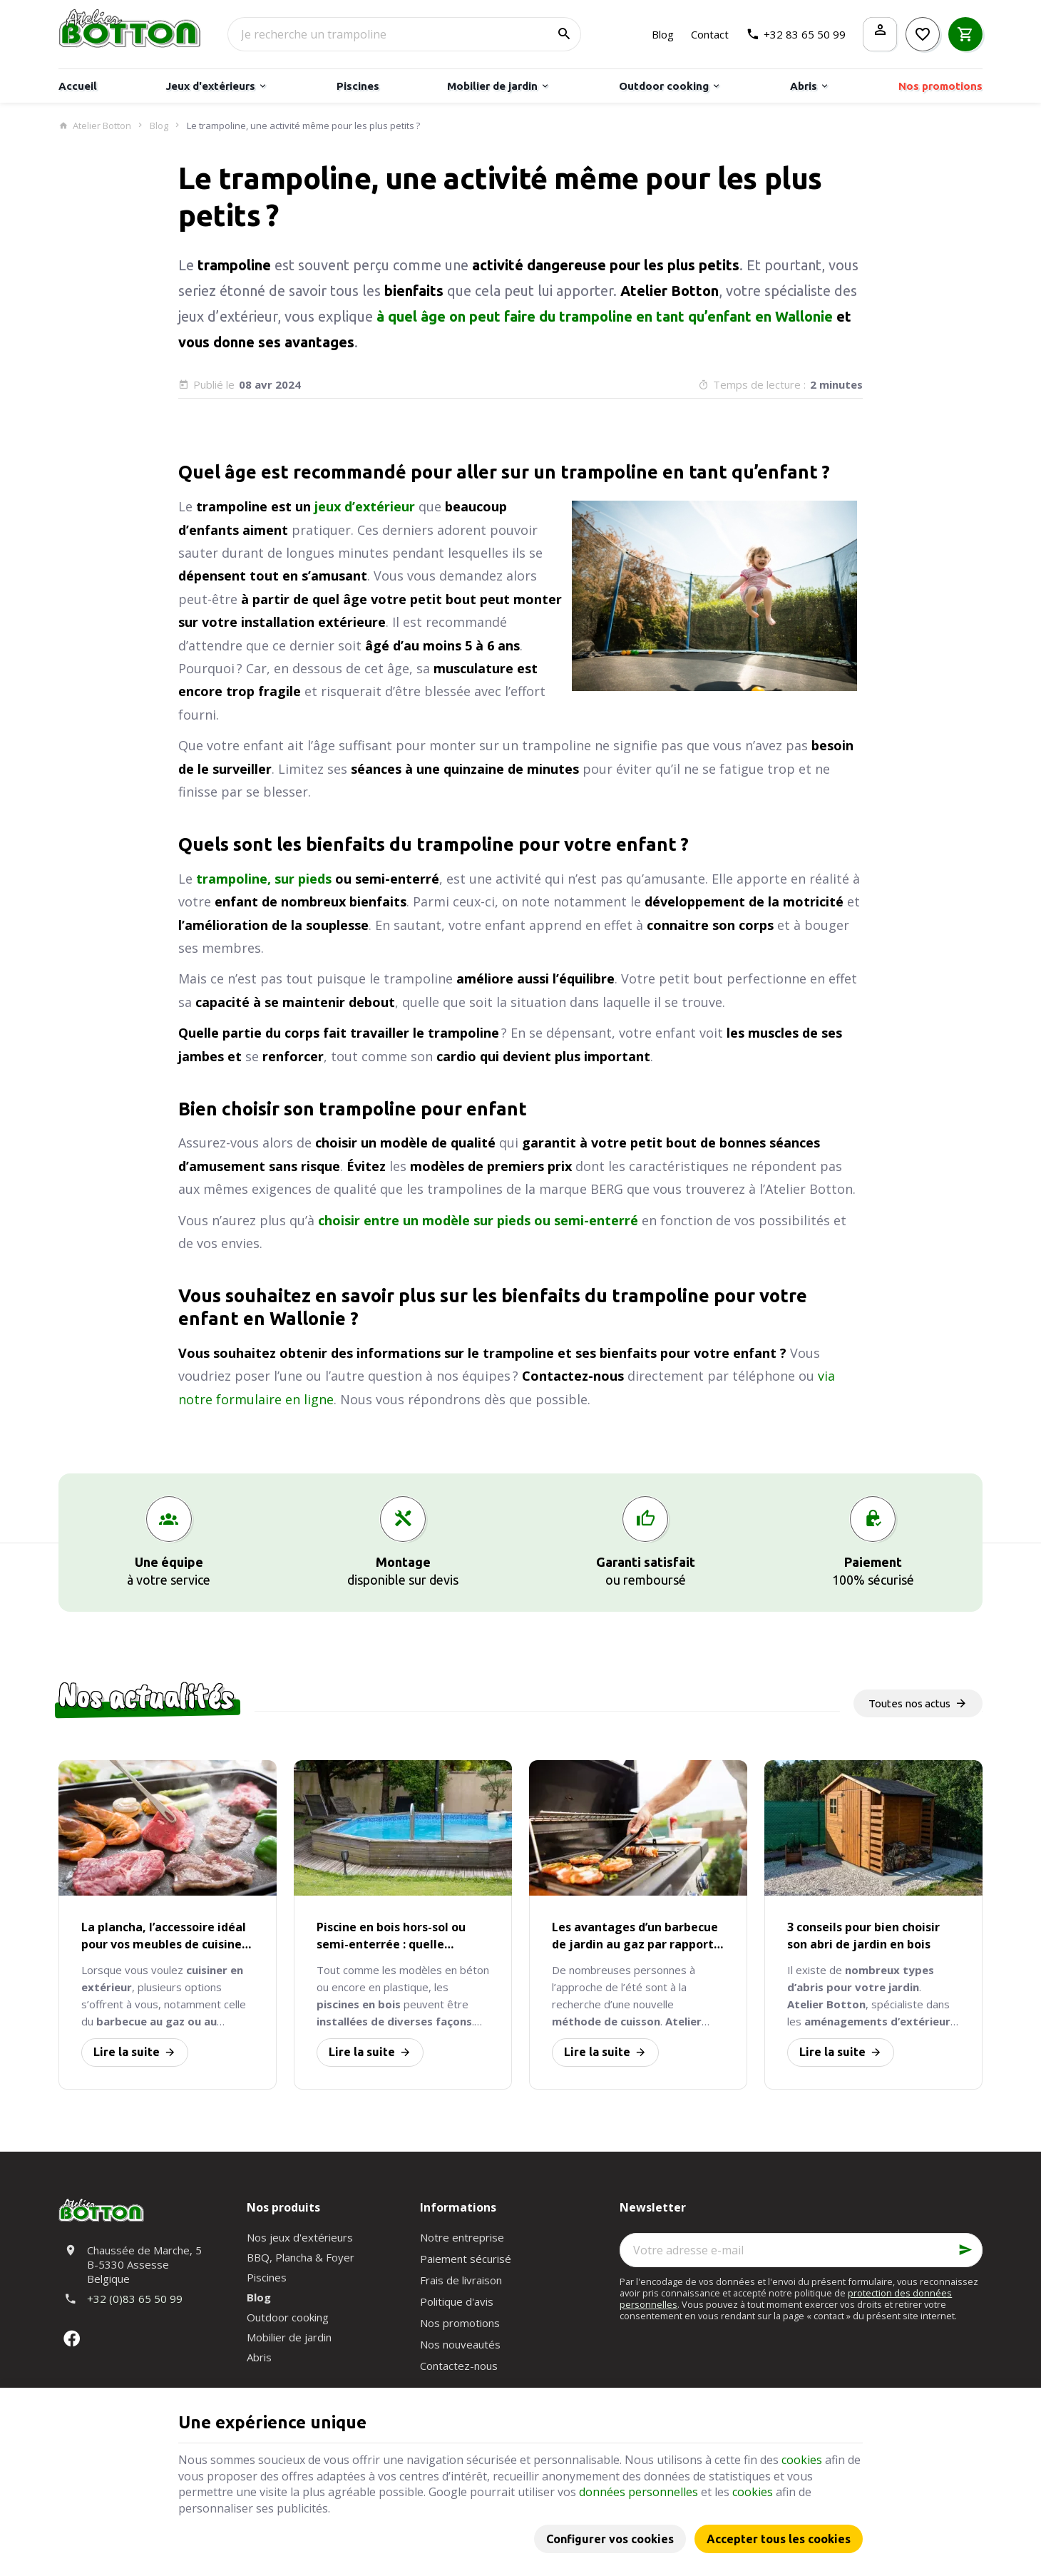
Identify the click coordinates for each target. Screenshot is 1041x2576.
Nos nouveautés (460, 2344)
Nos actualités (145, 1696)
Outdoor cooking (288, 2317)
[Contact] (709, 34)
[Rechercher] (564, 34)
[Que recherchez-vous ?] (404, 34)
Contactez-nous (459, 2365)
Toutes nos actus (909, 1703)
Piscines (267, 2277)
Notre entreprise (462, 2237)
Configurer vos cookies (610, 2538)
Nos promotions (460, 2323)
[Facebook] (71, 2338)
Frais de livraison (461, 2280)
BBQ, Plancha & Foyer (300, 2257)
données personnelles (638, 2492)
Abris (259, 2357)
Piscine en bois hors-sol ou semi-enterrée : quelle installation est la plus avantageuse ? (391, 1936)
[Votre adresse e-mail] (801, 2250)
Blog (159, 125)
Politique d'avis (456, 2301)
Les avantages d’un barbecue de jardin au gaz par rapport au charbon (635, 1936)
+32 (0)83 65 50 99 (135, 2298)
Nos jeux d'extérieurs (300, 2237)
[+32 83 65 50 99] (795, 34)
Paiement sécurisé (465, 2259)
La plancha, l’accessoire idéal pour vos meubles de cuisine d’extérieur (163, 1936)
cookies (801, 2460)
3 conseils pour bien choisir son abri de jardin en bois (863, 1935)
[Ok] (965, 2250)
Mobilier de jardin (289, 2337)
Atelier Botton (94, 125)
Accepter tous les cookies (779, 2538)
